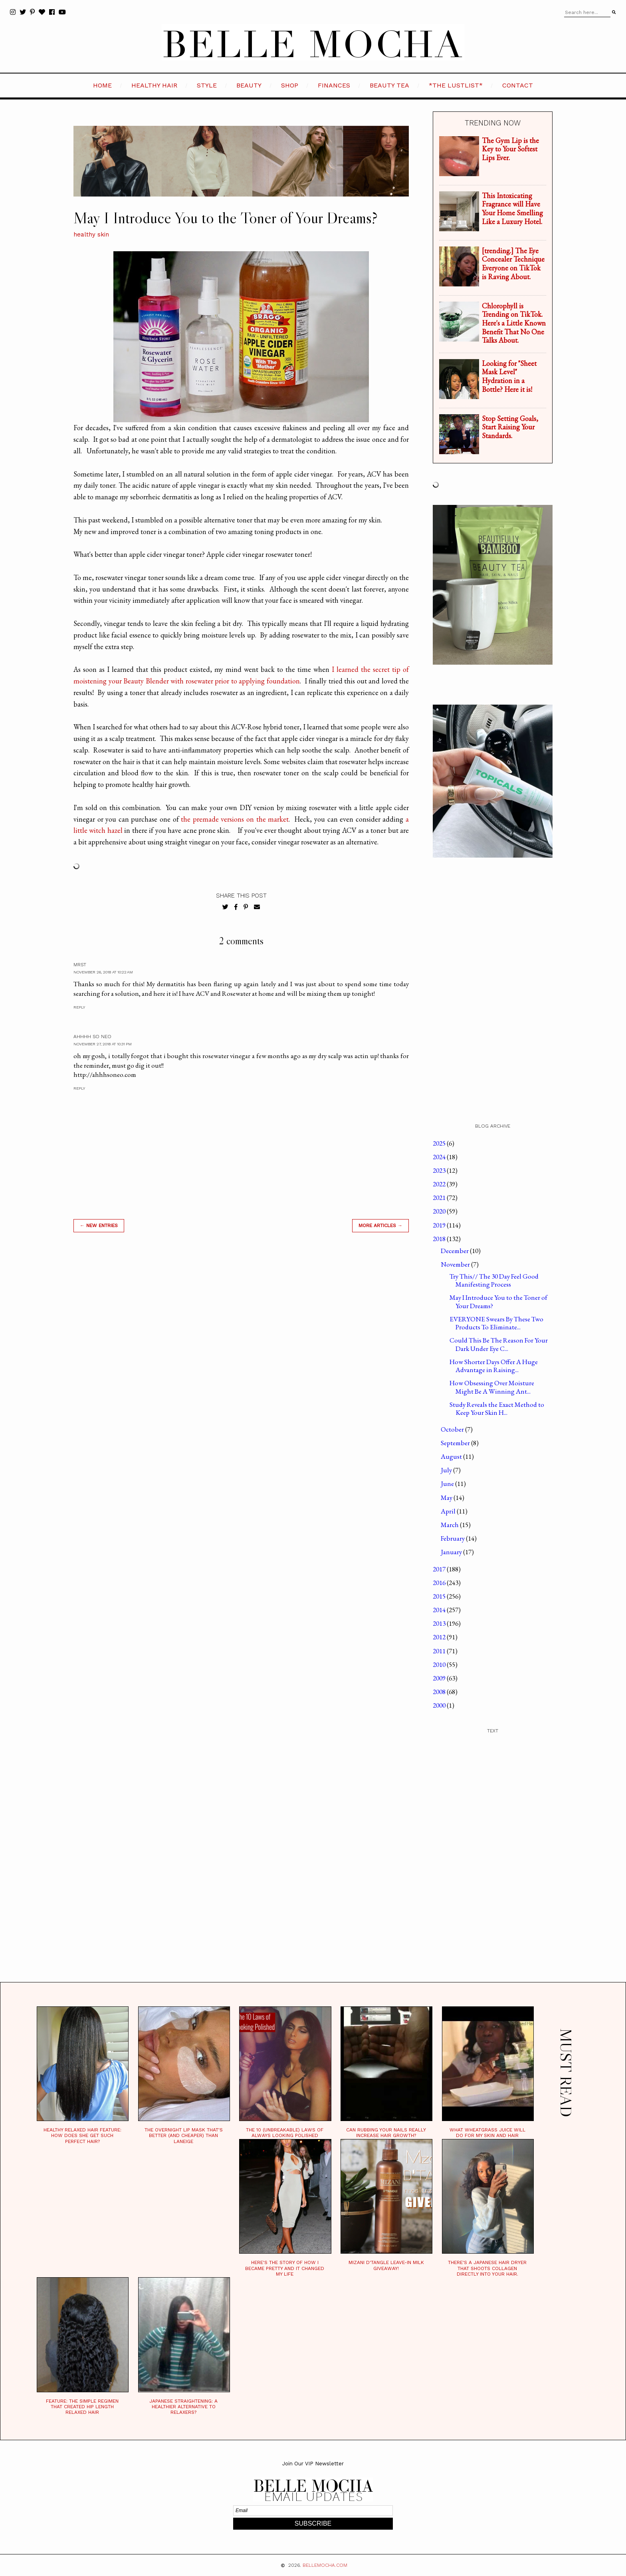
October (453, 1429)
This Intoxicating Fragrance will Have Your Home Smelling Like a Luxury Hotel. (512, 208)
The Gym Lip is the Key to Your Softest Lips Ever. (510, 149)
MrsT (79, 964)
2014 (440, 1609)
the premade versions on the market (235, 819)
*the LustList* (456, 85)
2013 (440, 1623)
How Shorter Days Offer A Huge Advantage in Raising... (494, 1365)
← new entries (99, 1225)
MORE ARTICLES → (380, 1225)
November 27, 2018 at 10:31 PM (102, 1044)
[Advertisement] (241, 1353)
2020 (440, 1211)
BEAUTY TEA (389, 85)
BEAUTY (248, 85)
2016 (440, 1582)
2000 (440, 1705)
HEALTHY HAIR (154, 85)
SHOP (289, 85)
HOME (102, 85)
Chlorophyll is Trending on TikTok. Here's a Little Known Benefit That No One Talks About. (514, 323)
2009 (440, 1678)
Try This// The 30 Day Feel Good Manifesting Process (494, 1280)
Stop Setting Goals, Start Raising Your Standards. (510, 427)
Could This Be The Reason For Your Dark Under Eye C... (499, 1344)
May (447, 1497)
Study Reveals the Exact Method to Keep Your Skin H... (497, 1408)
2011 (440, 1650)
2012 (440, 1637)
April (449, 1511)
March (450, 1524)
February (453, 1538)
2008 (440, 1691)
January (452, 1551)
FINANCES (334, 85)
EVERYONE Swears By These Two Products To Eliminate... (496, 1323)
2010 (440, 1664)
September (456, 1442)
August (452, 1456)
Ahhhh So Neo (92, 1036)
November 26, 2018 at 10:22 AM (103, 972)
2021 (440, 1197)
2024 (440, 1156)
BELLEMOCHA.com (325, 2565)
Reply (79, 1007)
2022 (440, 1184)
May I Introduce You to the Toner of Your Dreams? (498, 1301)
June (448, 1483)
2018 (440, 1238)
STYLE (207, 85)
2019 (440, 1225)
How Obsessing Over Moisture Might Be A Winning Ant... (492, 1386)
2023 (440, 1170)
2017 (440, 1569)
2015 (440, 1596)
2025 (440, 1143)
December (455, 1250)
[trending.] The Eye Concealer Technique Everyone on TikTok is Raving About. (513, 263)
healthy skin (91, 234)
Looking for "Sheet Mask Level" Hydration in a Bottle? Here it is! (509, 376)
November (456, 1264)
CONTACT (517, 85)
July (447, 1470)
